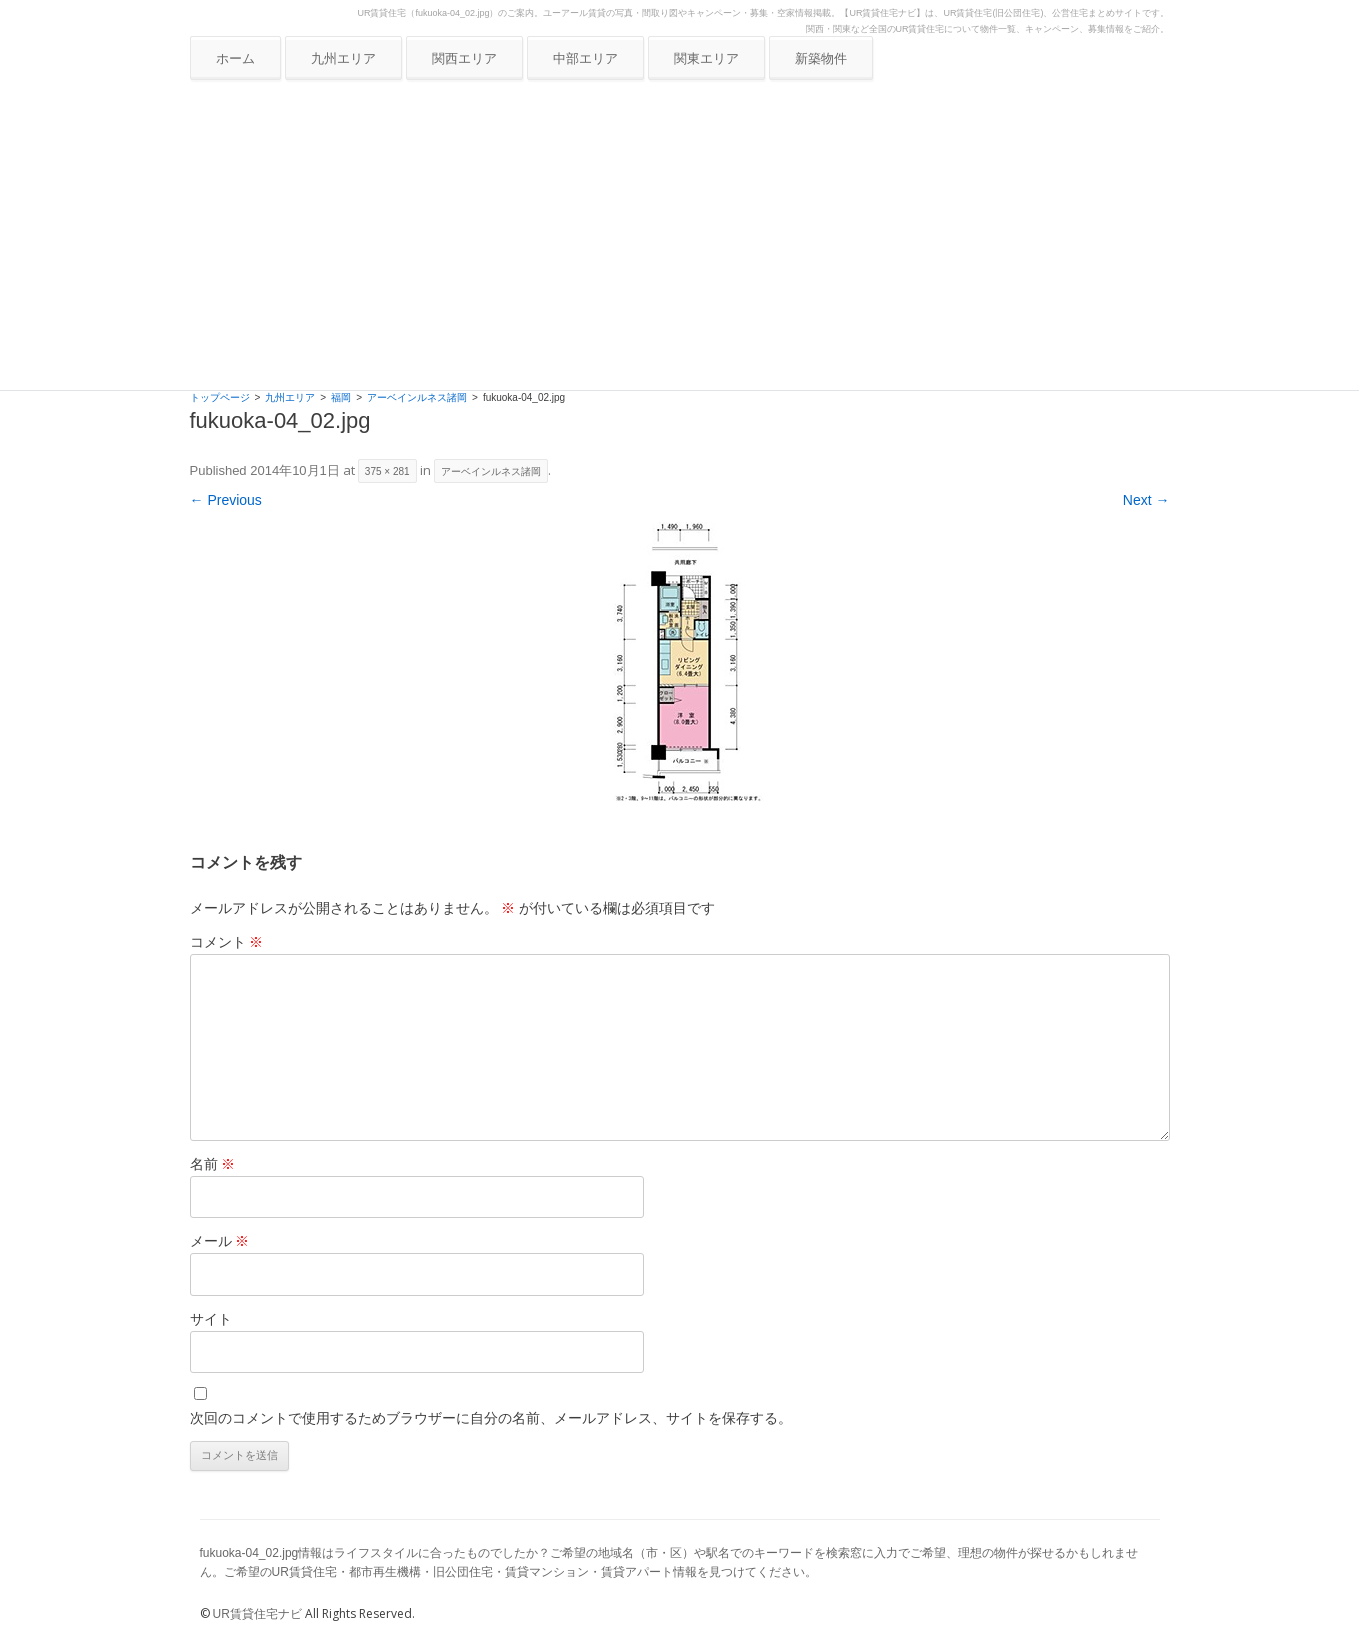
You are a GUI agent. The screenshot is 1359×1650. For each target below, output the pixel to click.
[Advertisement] (680, 240)
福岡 (341, 397)
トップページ (220, 397)
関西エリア (464, 58)
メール (220, 1241)
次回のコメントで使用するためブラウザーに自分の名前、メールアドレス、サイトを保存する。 (491, 1418)
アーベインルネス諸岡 (417, 397)
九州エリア (343, 58)
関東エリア (706, 58)
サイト (211, 1319)
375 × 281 (387, 471)
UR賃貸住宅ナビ (257, 1614)
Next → (1146, 500)
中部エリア (585, 58)
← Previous (226, 500)
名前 (213, 1164)
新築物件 (821, 58)
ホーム (235, 58)
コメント (227, 942)
